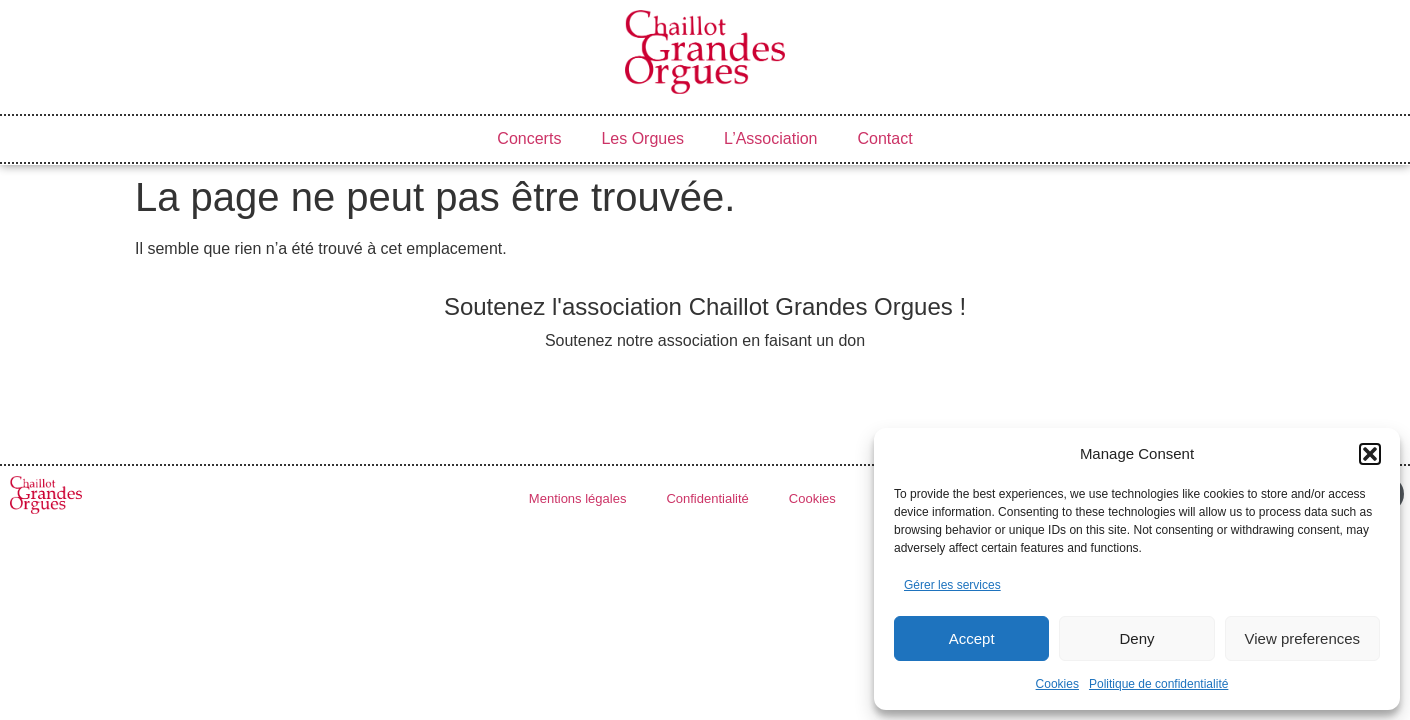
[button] (1370, 454)
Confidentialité (707, 498)
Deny (1136, 638)
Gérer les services (952, 585)
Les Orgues (642, 138)
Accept (972, 638)
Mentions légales (578, 498)
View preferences (1303, 638)
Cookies (1057, 684)
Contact (885, 138)
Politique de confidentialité (1158, 684)
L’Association (770, 138)
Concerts (529, 138)
